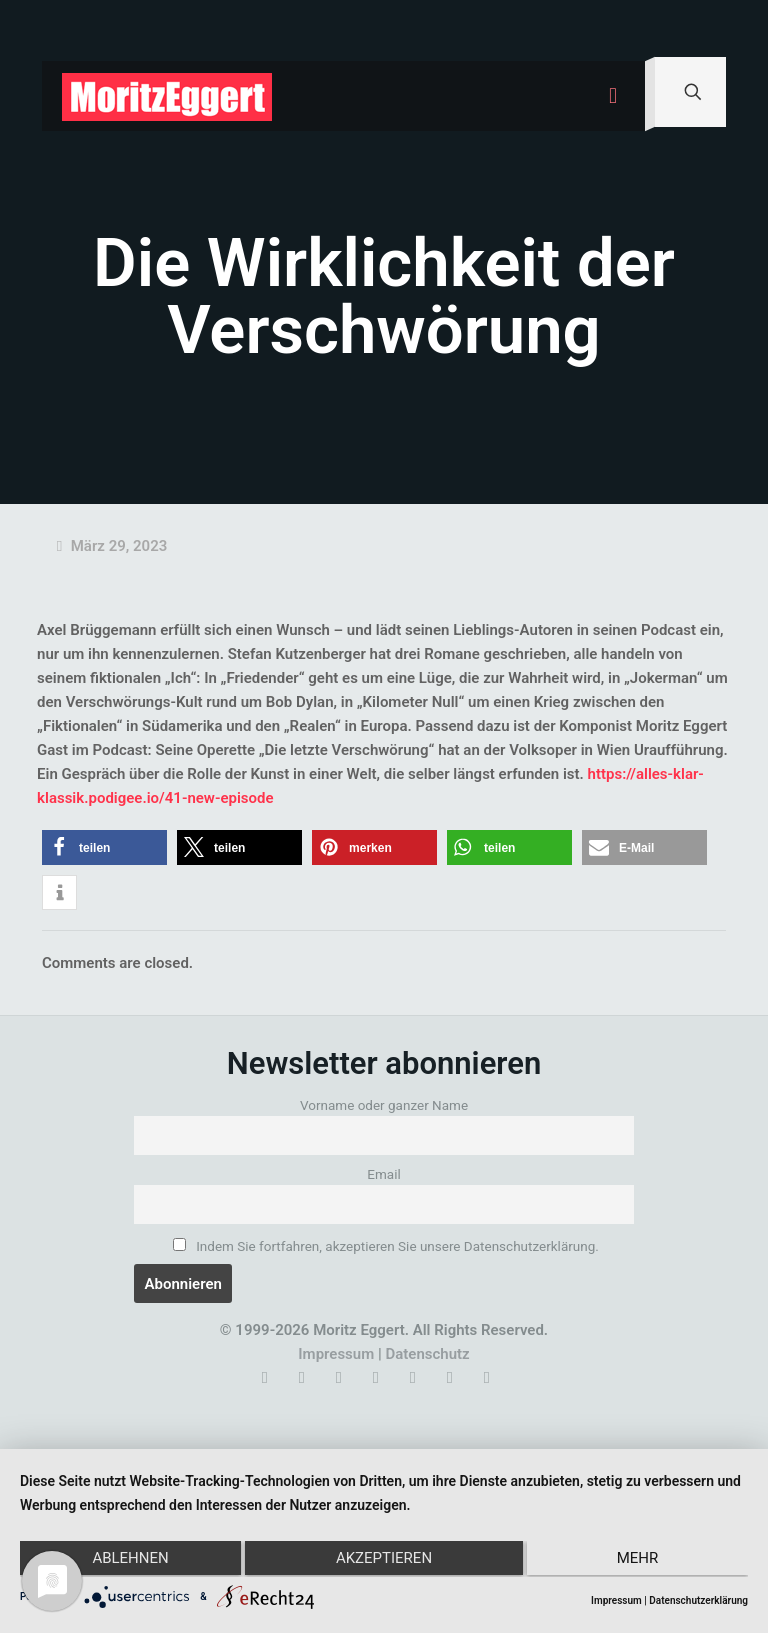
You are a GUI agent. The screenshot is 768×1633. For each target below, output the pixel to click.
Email (383, 1174)
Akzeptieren (384, 1560)
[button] (104, 847)
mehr (640, 1560)
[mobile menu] (613, 96)
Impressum (336, 1354)
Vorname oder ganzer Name (384, 1105)
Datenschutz (427, 1354)
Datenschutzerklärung (698, 1600)
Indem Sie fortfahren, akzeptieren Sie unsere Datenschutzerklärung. (386, 1246)
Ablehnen (128, 1560)
